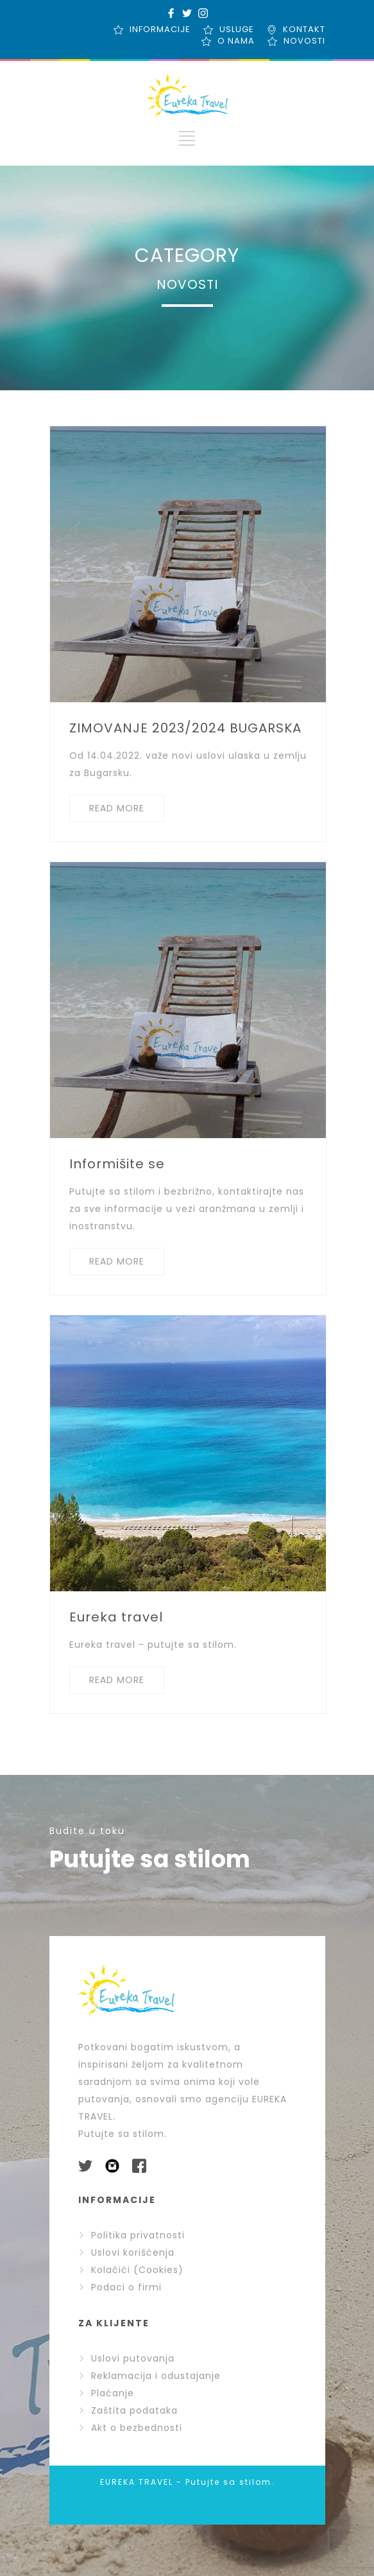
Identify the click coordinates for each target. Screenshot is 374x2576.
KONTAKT (304, 29)
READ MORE (116, 808)
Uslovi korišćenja (126, 2252)
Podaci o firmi (120, 2287)
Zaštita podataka (128, 2410)
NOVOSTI (304, 41)
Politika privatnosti (131, 2235)
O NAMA (236, 41)
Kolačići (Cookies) (130, 2269)
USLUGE (236, 29)
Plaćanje (106, 2393)
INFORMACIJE (160, 29)
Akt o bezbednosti (130, 2427)
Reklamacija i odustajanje (149, 2375)
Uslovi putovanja (126, 2358)
